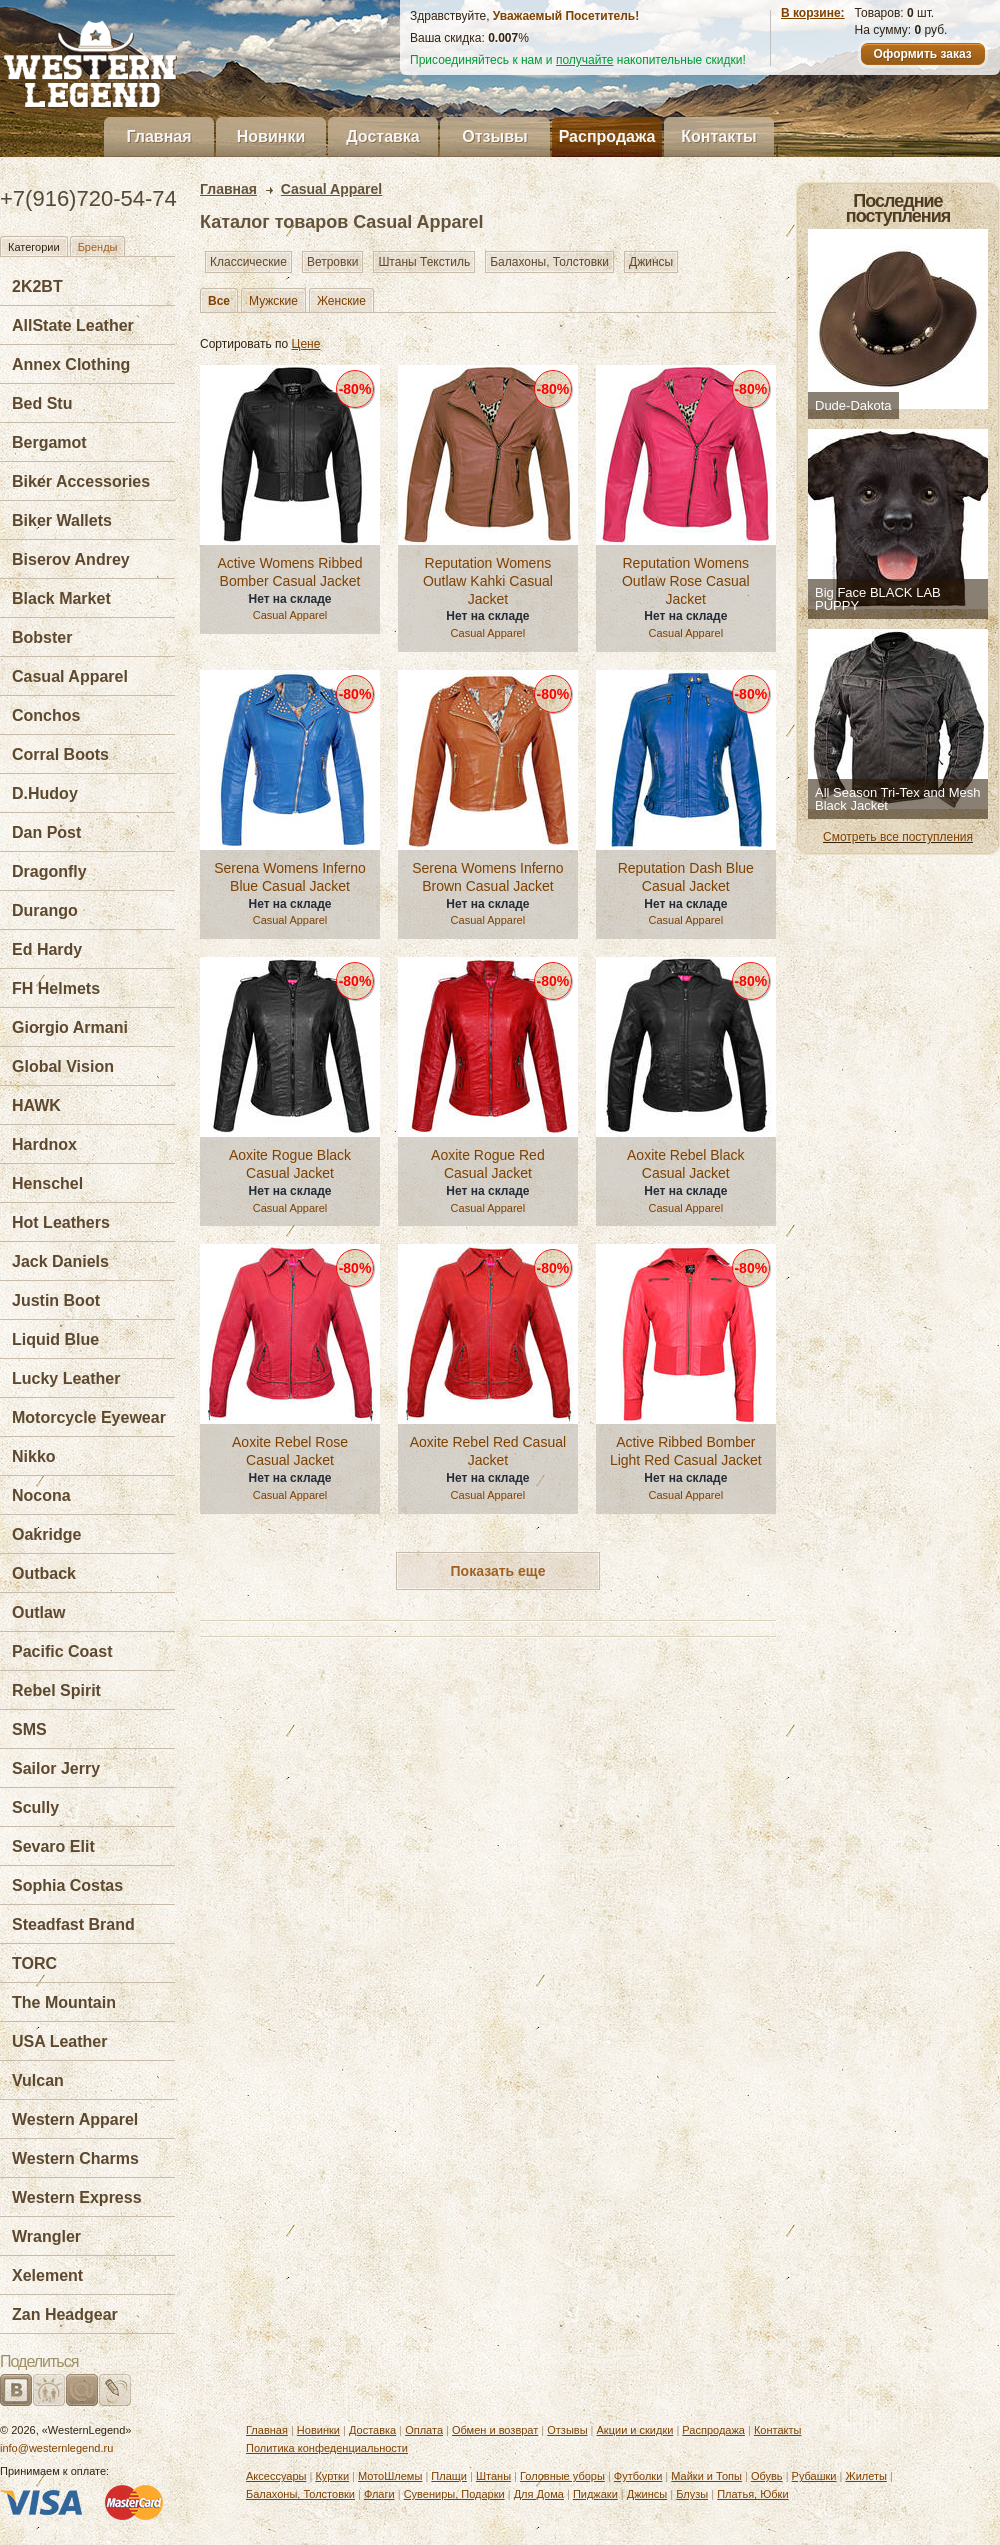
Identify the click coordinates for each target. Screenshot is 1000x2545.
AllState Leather (73, 325)
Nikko (34, 1456)
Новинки (271, 136)
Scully (35, 1807)
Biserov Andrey (71, 559)
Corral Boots (60, 754)
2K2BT (37, 286)
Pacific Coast (62, 1651)
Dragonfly (49, 871)
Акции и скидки (635, 2430)
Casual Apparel (70, 676)
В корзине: (813, 13)
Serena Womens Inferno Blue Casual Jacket (290, 877)
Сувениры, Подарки (454, 2494)
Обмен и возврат (495, 2430)
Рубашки (814, 2476)
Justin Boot (56, 1300)
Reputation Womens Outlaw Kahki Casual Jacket (488, 581)
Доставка (383, 136)
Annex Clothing (71, 364)
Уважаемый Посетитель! (566, 16)
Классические (248, 262)
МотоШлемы (390, 2476)
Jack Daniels (60, 1261)
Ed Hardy (47, 949)
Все (219, 301)
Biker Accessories (81, 481)
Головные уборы (562, 2476)
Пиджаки (595, 2494)
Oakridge (46, 1534)
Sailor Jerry (56, 1768)
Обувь (767, 2476)
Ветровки (332, 262)
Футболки (638, 2476)
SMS (29, 1729)
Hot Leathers (61, 1222)
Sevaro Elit (53, 1846)
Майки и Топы (706, 2476)
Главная (158, 136)
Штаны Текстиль (424, 262)
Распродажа (607, 136)
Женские (341, 301)
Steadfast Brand (73, 1924)
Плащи (449, 2476)
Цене (306, 344)
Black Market (61, 598)
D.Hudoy (45, 793)
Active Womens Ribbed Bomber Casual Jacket (289, 572)
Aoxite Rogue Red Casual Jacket (488, 1164)
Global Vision (63, 1066)
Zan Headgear (65, 2314)
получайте (585, 60)
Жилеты (865, 2476)
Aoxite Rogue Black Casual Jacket (290, 1164)
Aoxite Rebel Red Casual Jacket (488, 1451)
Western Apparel (75, 2119)
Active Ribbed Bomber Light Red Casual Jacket (686, 1451)
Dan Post (46, 832)
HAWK (36, 1105)
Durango (45, 910)
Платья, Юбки (752, 2494)
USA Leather (59, 2041)
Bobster (42, 637)
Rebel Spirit (56, 1690)
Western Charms (75, 2158)
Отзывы (494, 136)
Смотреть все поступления (898, 837)
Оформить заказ (922, 54)
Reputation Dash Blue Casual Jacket (686, 877)
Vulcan (38, 2080)
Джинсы (651, 262)
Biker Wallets (62, 520)
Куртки (332, 2476)
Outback (44, 1573)
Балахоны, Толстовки (549, 262)
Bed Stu (42, 403)
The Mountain (64, 2002)
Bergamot (49, 442)
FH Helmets (56, 988)
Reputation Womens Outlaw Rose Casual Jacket (686, 581)
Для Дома (539, 2494)
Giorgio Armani (70, 1027)
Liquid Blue (55, 1339)
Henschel (47, 1183)
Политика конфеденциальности (327, 2448)
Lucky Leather (66, 1378)
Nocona (41, 1495)
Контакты (718, 136)
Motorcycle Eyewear (89, 1417)
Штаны (493, 2476)
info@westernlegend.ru (56, 2448)
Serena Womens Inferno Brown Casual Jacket (488, 877)
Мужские (273, 301)
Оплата (424, 2430)
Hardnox (44, 1144)
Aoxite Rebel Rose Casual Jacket (290, 1451)
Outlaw (38, 1612)
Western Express (77, 2197)
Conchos (46, 715)
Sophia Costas (67, 1885)
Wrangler (46, 2236)
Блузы (692, 2494)
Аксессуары (276, 2476)
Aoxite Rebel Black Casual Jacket (686, 1164)
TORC (34, 1963)
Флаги (379, 2494)
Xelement (47, 2275)
